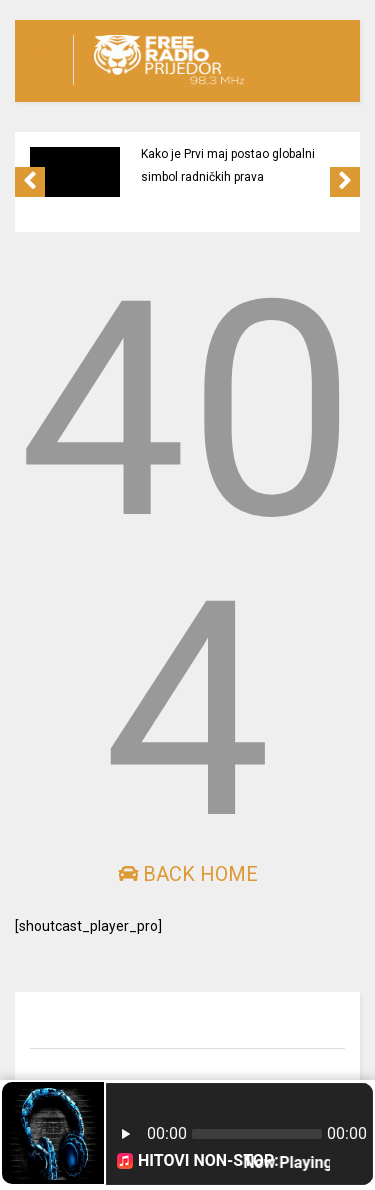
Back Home (188, 874)
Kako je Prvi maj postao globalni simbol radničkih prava (228, 165)
